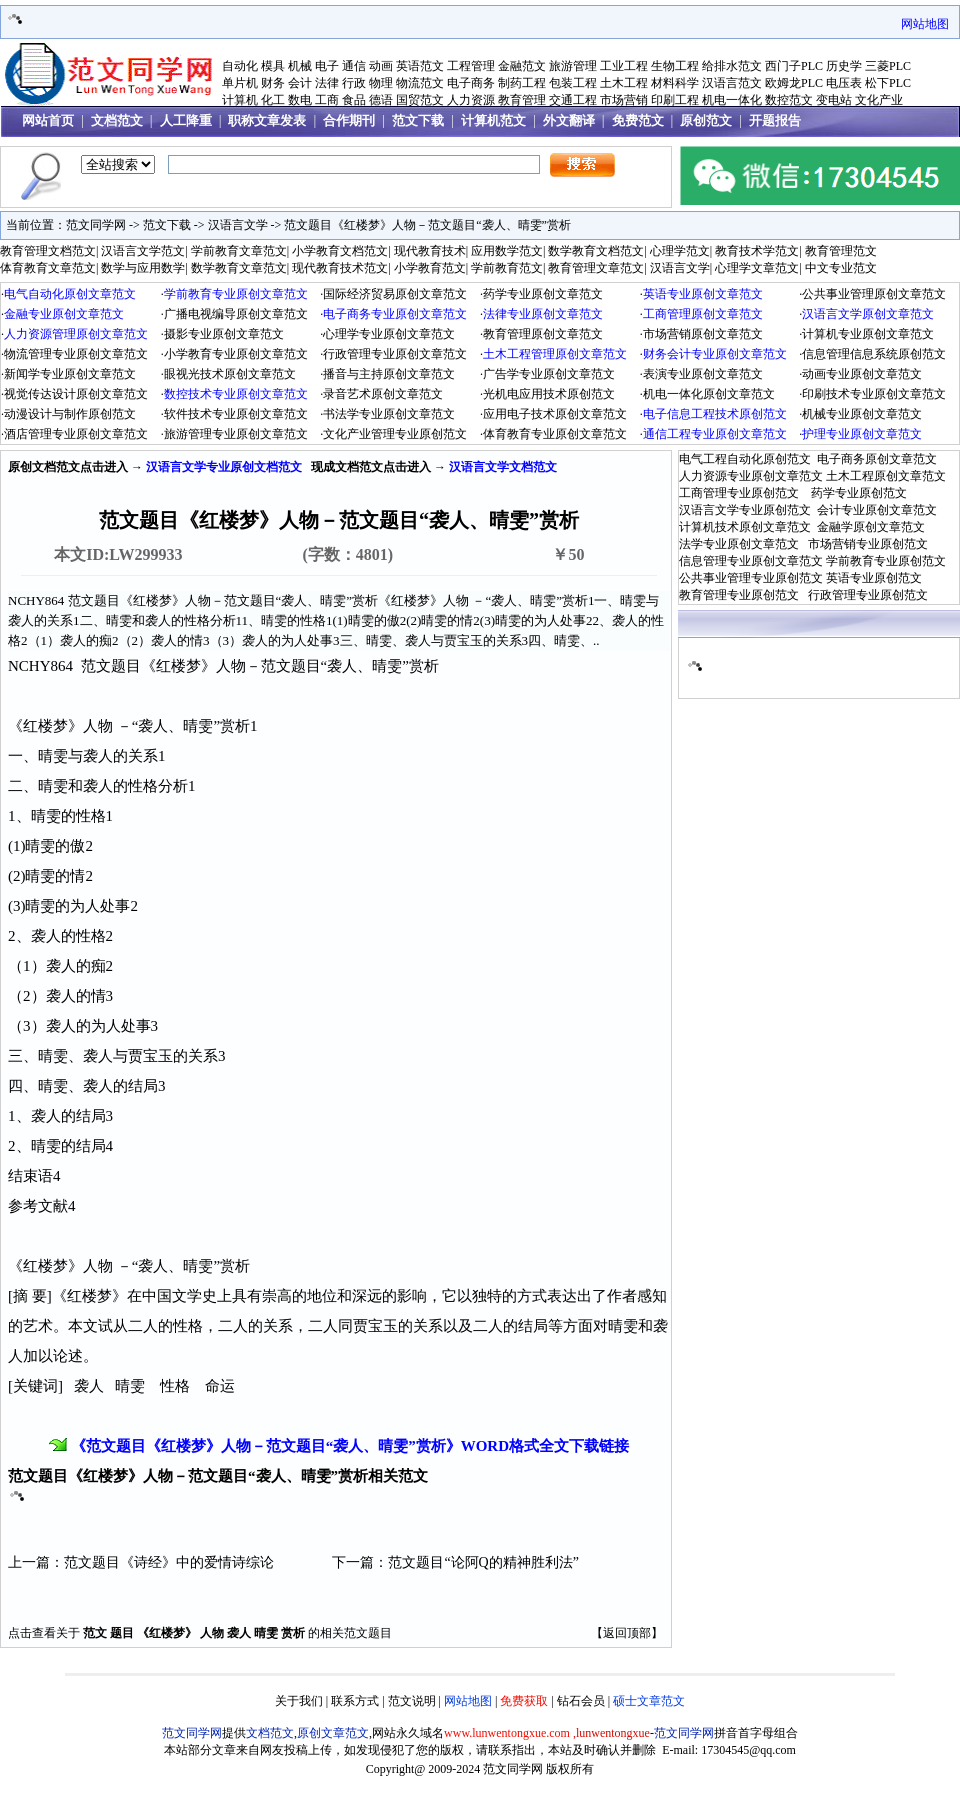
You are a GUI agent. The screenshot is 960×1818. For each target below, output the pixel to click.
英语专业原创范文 (874, 578)
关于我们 (299, 1701)
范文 (95, 1633)
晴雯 (266, 1633)
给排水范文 (732, 66)
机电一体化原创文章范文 (709, 394)
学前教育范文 (507, 268)
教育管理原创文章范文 (543, 334)
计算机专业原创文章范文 (868, 334)
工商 (327, 100)
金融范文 (522, 66)
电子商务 (471, 83)
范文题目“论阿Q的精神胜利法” (483, 1562)
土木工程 (624, 83)
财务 (273, 83)
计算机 (240, 100)
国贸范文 (420, 100)
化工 (273, 100)
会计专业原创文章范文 (877, 510)
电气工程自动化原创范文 (745, 459)
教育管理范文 (841, 251)
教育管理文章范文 (596, 268)
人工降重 (186, 120)
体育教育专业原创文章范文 (555, 434)
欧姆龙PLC (794, 83)
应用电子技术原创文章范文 (555, 414)
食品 (354, 100)
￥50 (568, 554)
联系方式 (355, 1701)
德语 (381, 100)
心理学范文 (680, 251)
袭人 (239, 1633)
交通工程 (573, 100)
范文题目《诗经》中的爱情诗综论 (169, 1562)
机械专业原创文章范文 (862, 414)
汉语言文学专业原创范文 (745, 510)
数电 (300, 100)
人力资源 (471, 100)
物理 (381, 83)
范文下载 (418, 120)
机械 (300, 66)
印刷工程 (675, 100)
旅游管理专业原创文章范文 (236, 434)
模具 (273, 66)
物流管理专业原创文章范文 (76, 354)
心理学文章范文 (757, 268)
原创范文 (706, 120)
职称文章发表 (267, 120)
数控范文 (789, 100)
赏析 (293, 1633)
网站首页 (48, 120)
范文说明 (412, 1701)
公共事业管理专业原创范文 (751, 578)
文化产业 (879, 100)
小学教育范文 (430, 268)
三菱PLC (888, 66)
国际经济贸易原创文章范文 (395, 294)
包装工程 (573, 83)
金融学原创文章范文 (871, 527)
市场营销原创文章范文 (703, 334)
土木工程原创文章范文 (886, 476)
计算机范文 (493, 120)
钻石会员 (581, 1701)
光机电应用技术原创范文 (549, 394)
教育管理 (522, 100)
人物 (212, 1633)
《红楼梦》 (167, 1633)
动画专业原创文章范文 (862, 374)
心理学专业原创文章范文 (389, 334)
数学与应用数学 (143, 268)
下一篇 (353, 1562)
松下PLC (888, 83)
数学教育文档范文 (596, 251)
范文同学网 (96, 225)
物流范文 (420, 83)
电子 (327, 66)
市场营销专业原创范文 (868, 544)
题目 (122, 1633)
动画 (381, 66)
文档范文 (117, 120)
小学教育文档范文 (340, 251)
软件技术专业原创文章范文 (236, 414)
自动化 (240, 66)
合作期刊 (349, 120)
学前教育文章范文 (239, 251)
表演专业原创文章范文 (703, 374)
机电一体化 (732, 100)
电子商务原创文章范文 (877, 459)
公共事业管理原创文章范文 (874, 294)
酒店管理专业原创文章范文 (76, 434)
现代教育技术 (430, 251)
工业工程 (624, 66)
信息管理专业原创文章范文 (751, 561)
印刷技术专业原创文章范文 (874, 394)
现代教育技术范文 (340, 268)
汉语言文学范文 (143, 251)
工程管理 (471, 66)
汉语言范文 (732, 83)
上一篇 (29, 1562)
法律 (327, 83)
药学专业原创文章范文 (543, 294)
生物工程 (675, 66)
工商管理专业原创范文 (739, 493)
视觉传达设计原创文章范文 (76, 394)
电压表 (844, 83)
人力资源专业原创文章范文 (751, 476)
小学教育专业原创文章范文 (236, 354)
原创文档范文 (44, 467)
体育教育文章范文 (48, 268)
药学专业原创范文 (859, 493)
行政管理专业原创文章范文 (395, 354)
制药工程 (522, 83)
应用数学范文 (507, 251)
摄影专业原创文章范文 (224, 334)
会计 (300, 83)
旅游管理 (573, 66)
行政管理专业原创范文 (868, 595)
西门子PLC (794, 66)
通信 (354, 66)
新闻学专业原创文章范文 (70, 374)
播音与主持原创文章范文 (389, 374)
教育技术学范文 (757, 251)
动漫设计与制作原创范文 (70, 414)
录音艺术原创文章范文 (383, 394)
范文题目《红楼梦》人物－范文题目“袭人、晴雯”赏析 (427, 225)
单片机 (240, 83)
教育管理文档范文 (48, 251)
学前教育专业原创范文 (886, 561)
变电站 (834, 100)
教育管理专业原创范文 (739, 595)
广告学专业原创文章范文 (549, 374)
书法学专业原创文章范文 (389, 414)
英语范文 (420, 66)
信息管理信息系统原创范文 (874, 354)
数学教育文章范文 (239, 268)
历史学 (844, 66)
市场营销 (624, 100)
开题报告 (775, 120)
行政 (354, 83)
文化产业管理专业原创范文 (395, 434)
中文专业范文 (841, 268)
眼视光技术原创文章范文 (230, 374)
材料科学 (675, 83)
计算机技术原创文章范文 (745, 527)
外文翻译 (569, 120)
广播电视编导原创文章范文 (236, 314)
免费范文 (638, 120)
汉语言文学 (238, 225)
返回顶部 (627, 1633)
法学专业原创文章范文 (739, 544)
